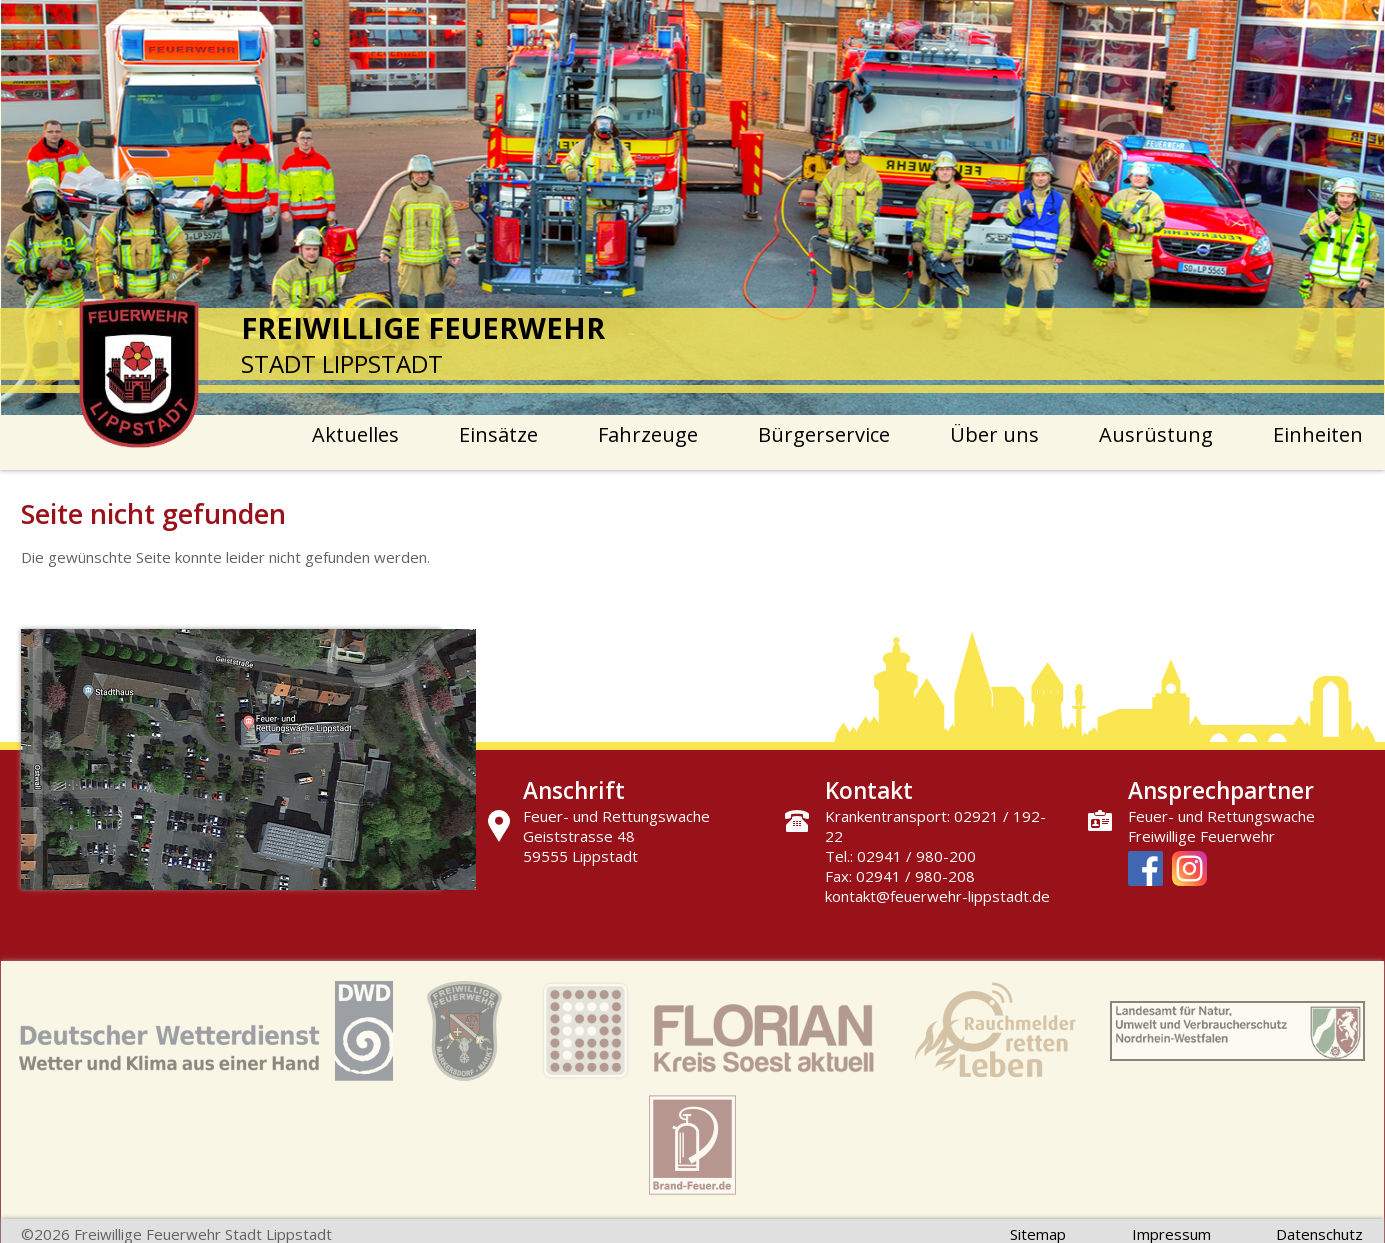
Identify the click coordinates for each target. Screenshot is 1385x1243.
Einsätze (498, 434)
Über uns (994, 434)
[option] (693, 207)
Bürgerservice (824, 434)
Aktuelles (355, 434)
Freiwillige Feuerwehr (1201, 836)
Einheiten (1318, 434)
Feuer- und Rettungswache (1221, 816)
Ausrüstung (1156, 434)
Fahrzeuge (648, 434)
